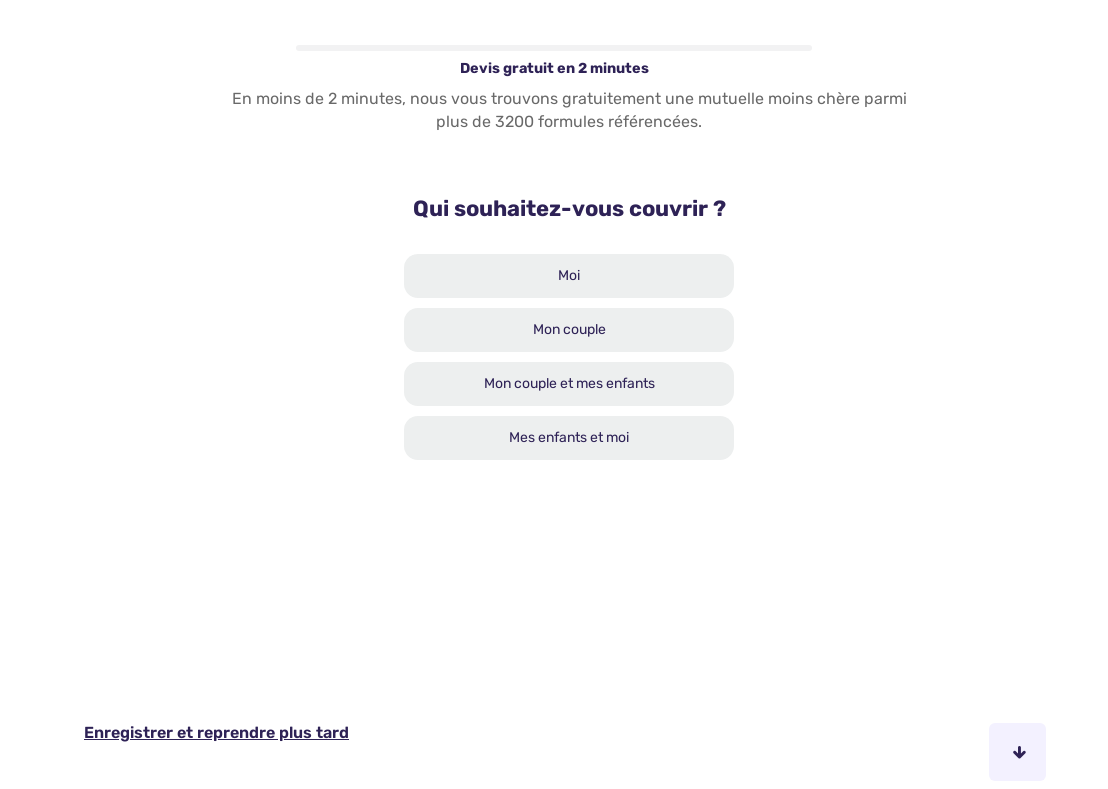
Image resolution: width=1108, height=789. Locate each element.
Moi (569, 275)
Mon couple (569, 329)
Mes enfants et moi (569, 437)
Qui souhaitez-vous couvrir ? (569, 208)
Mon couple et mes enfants (569, 383)
